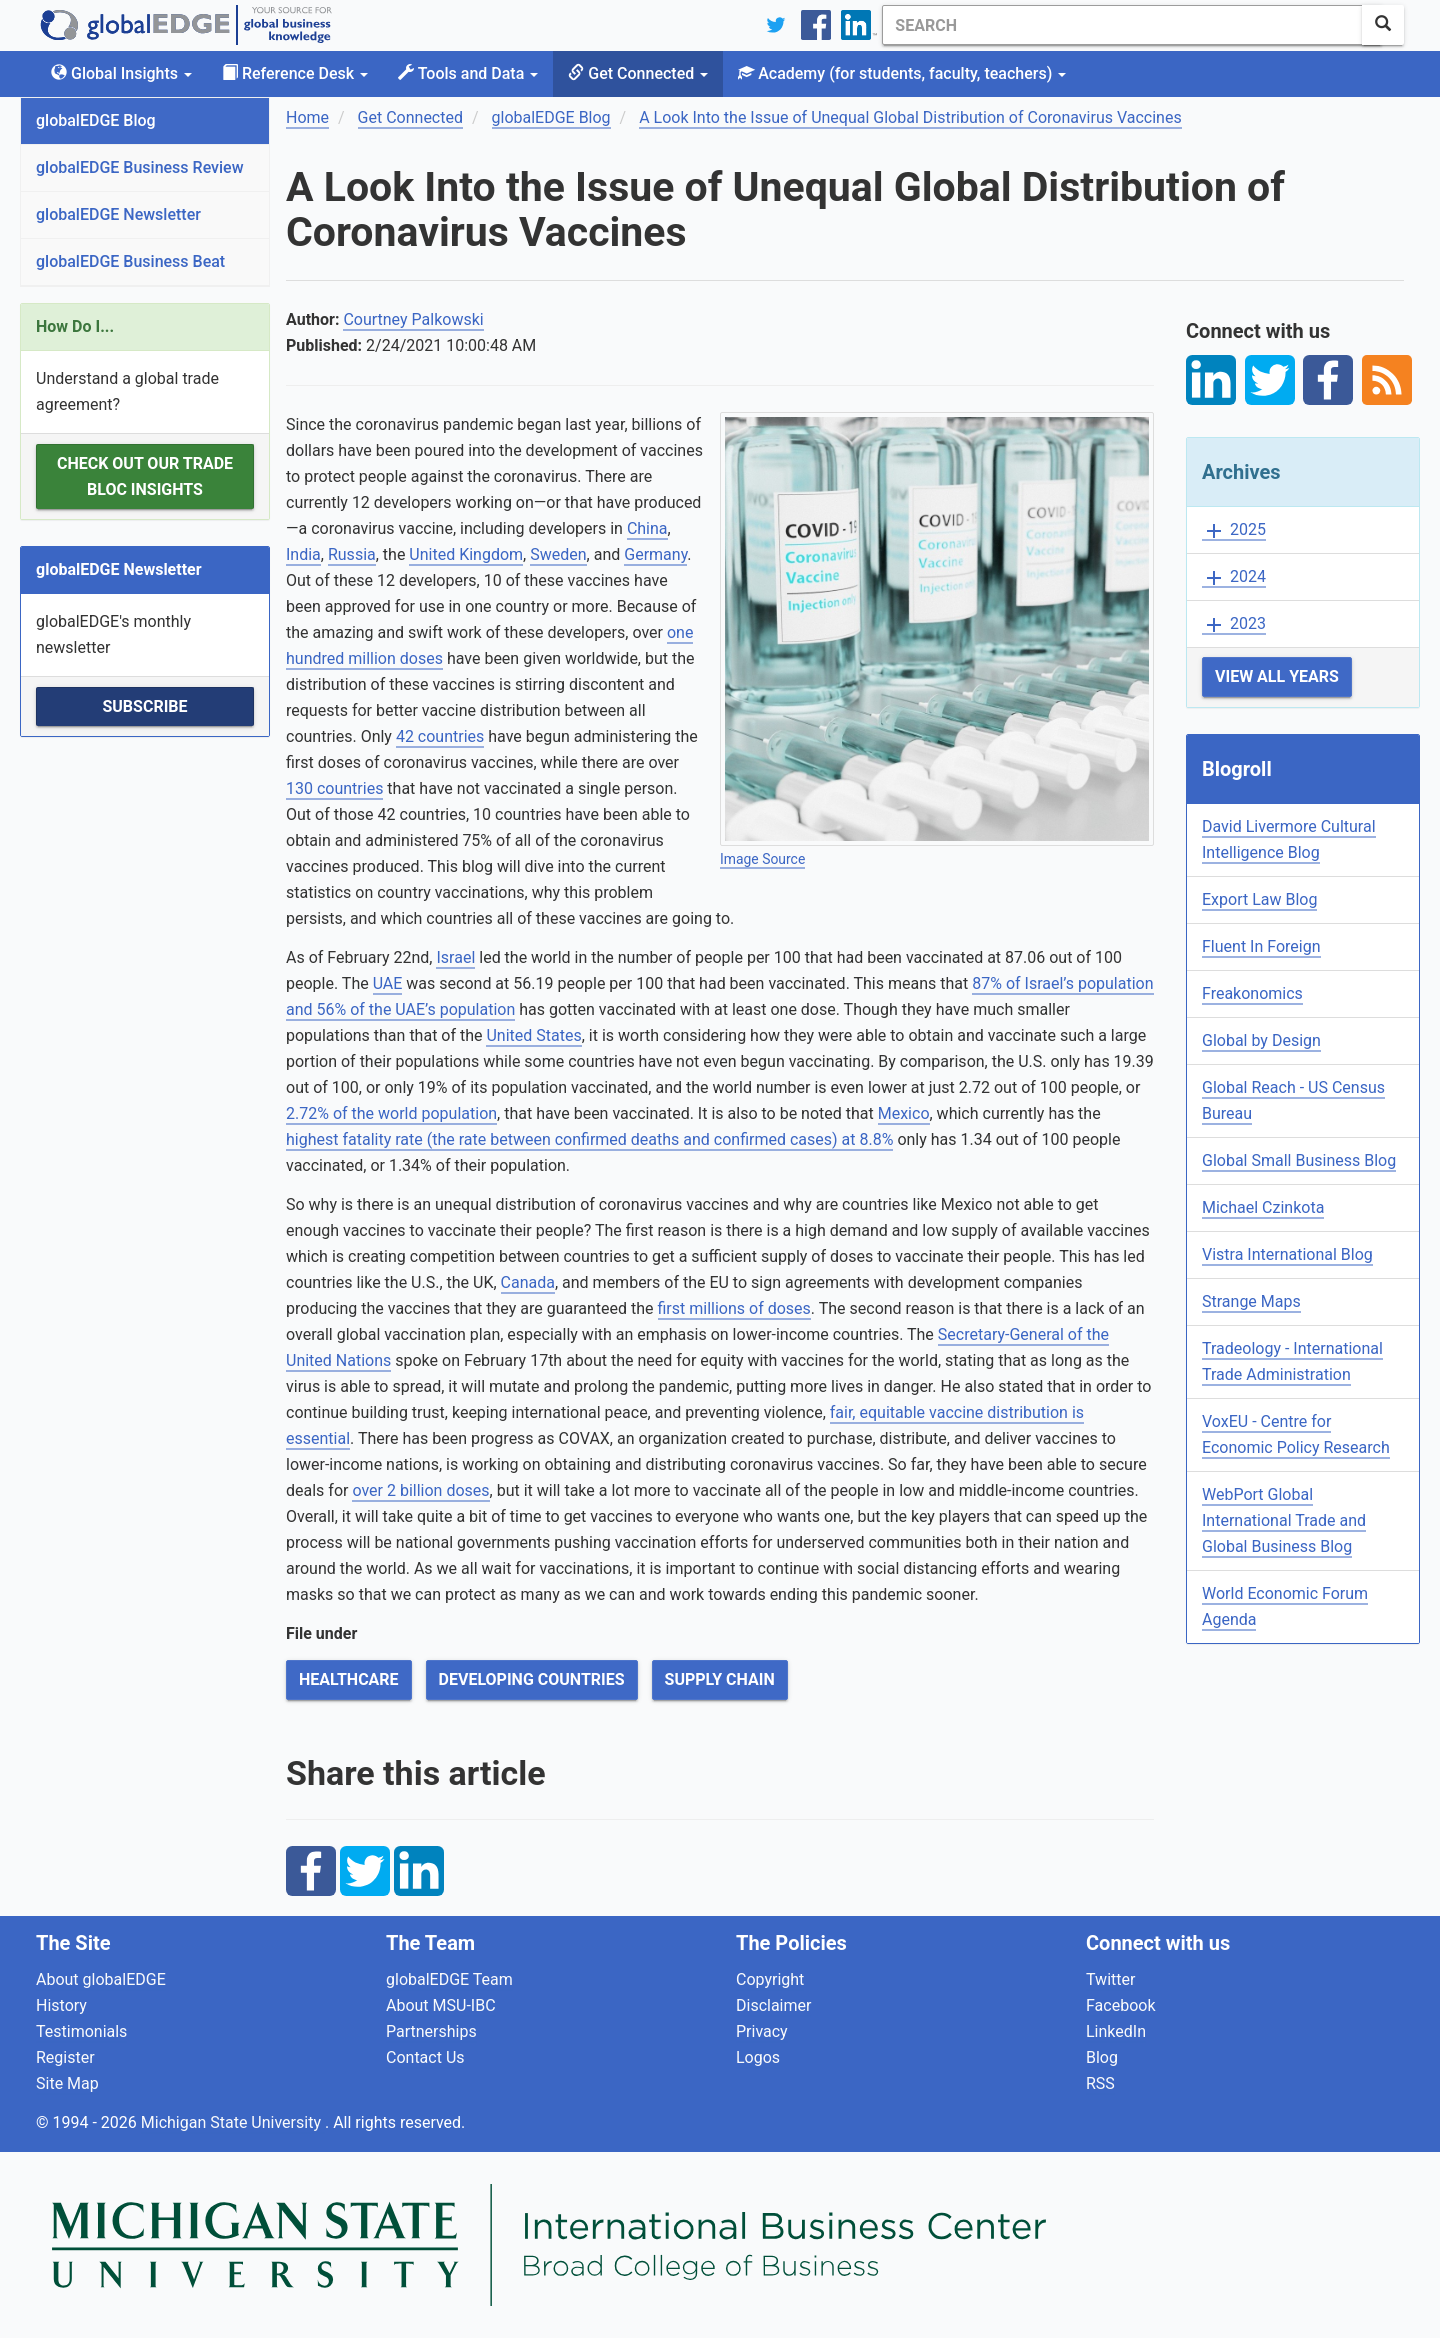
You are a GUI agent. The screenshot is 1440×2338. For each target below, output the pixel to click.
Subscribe (144, 706)
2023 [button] (1234, 624)
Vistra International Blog (1287, 1254)
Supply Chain (720, 1679)
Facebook (1120, 2005)
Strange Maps (1251, 1301)
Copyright (770, 1979)
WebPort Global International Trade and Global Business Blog (1284, 1520)
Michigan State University (233, 2122)
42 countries (440, 736)
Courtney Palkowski (413, 319)
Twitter (1110, 1979)
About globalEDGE (101, 1979)
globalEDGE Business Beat (130, 261)
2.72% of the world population (391, 1113)
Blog (1102, 2057)
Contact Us (425, 2057)
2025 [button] (1234, 530)
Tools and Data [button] (468, 73)
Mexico (904, 1113)
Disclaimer (773, 2005)
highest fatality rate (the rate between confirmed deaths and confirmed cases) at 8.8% (589, 1139)
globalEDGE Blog (96, 120)
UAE (388, 983)
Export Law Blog (1259, 899)
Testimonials (81, 2031)
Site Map (67, 2083)
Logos (758, 2057)
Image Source (762, 859)
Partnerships (431, 2031)
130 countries (334, 788)
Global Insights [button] (121, 73)
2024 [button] (1234, 577)
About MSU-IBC (441, 2005)
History (61, 2005)
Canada (528, 1282)
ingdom (496, 554)
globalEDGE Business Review (140, 167)
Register (65, 2057)
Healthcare (349, 1679)
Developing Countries (532, 1679)
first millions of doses (734, 1308)
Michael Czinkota (1263, 1207)
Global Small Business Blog (1299, 1160)
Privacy (762, 2031)
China (647, 528)
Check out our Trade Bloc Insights (145, 476)
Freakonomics (1252, 993)
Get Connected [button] (638, 73)
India (303, 554)
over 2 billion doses (420, 1490)
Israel (455, 957)
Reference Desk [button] (295, 73)
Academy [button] (902, 73)
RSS (1100, 2083)
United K (439, 554)
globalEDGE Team (449, 1979)
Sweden (558, 554)
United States (533, 1035)
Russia (352, 554)
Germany (655, 554)
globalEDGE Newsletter (118, 214)
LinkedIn (1116, 2031)
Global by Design (1261, 1040)
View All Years (1277, 676)
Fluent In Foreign (1261, 946)
